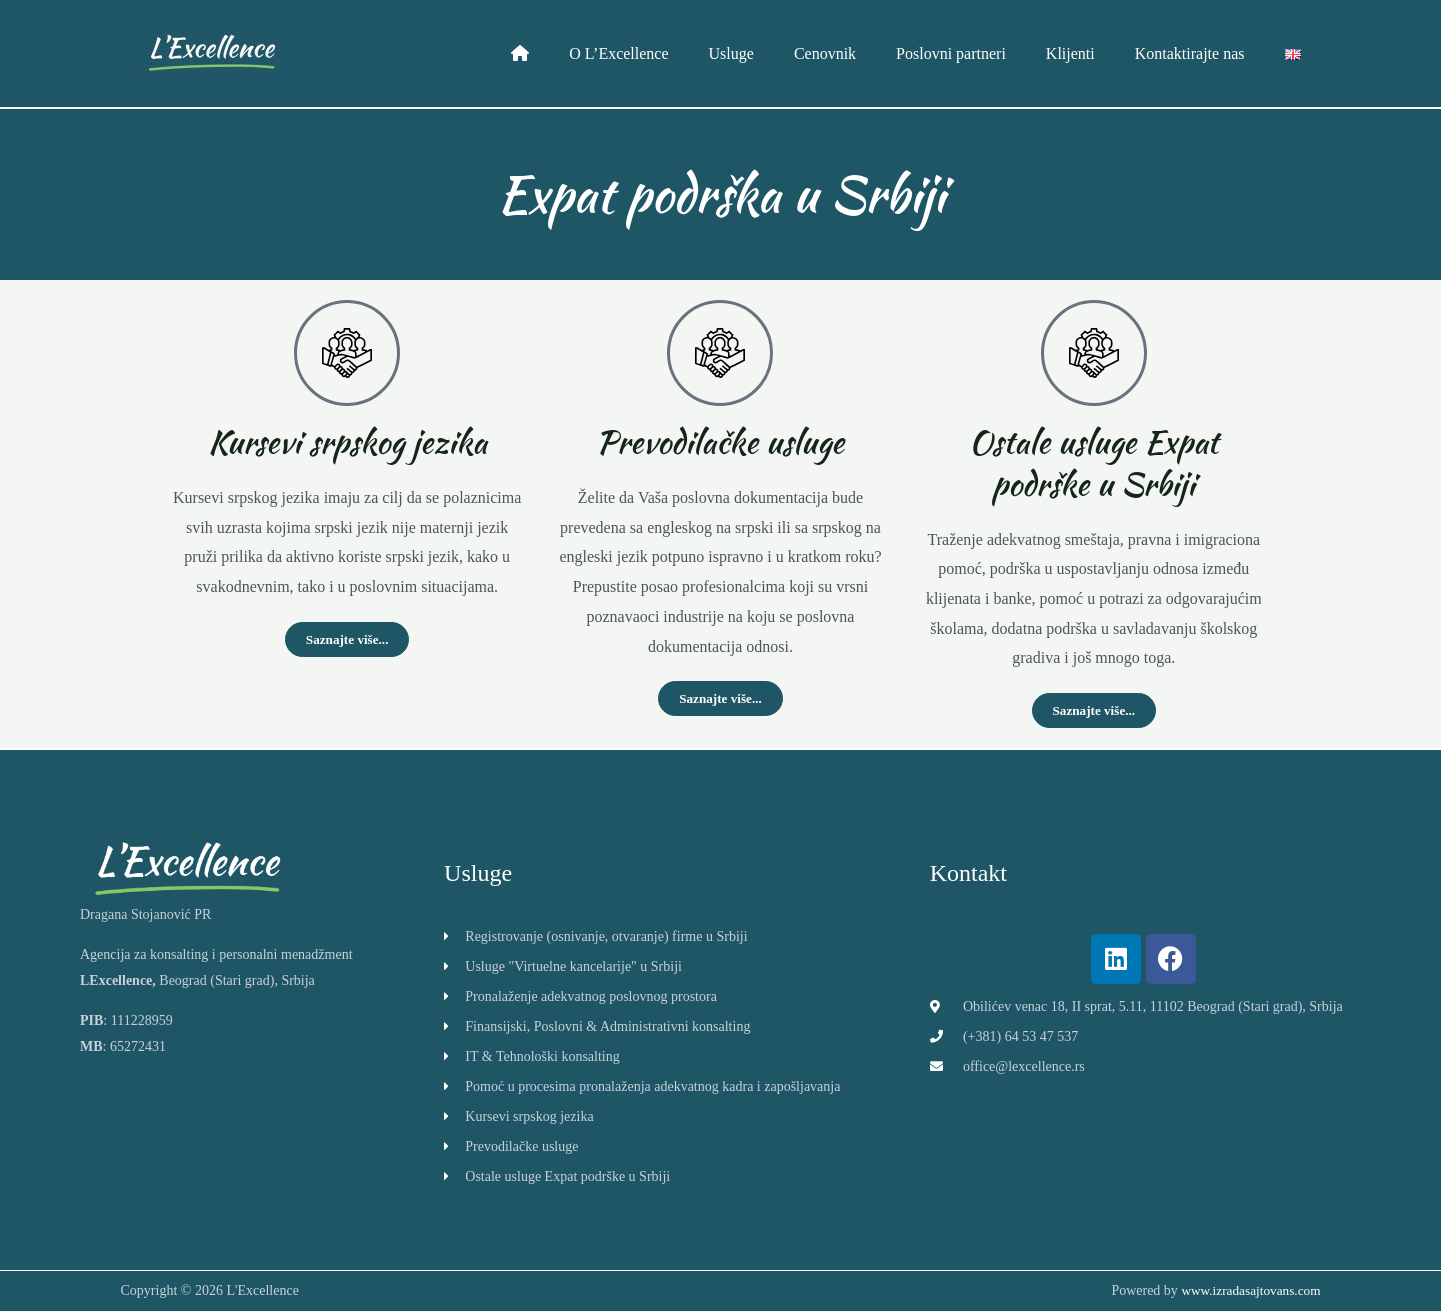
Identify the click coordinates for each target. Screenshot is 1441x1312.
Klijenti (1090, 53)
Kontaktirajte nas (1202, 53)
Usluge (775, 53)
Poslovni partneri (979, 53)
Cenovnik (861, 53)
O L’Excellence (670, 53)
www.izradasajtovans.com (1247, 1291)
